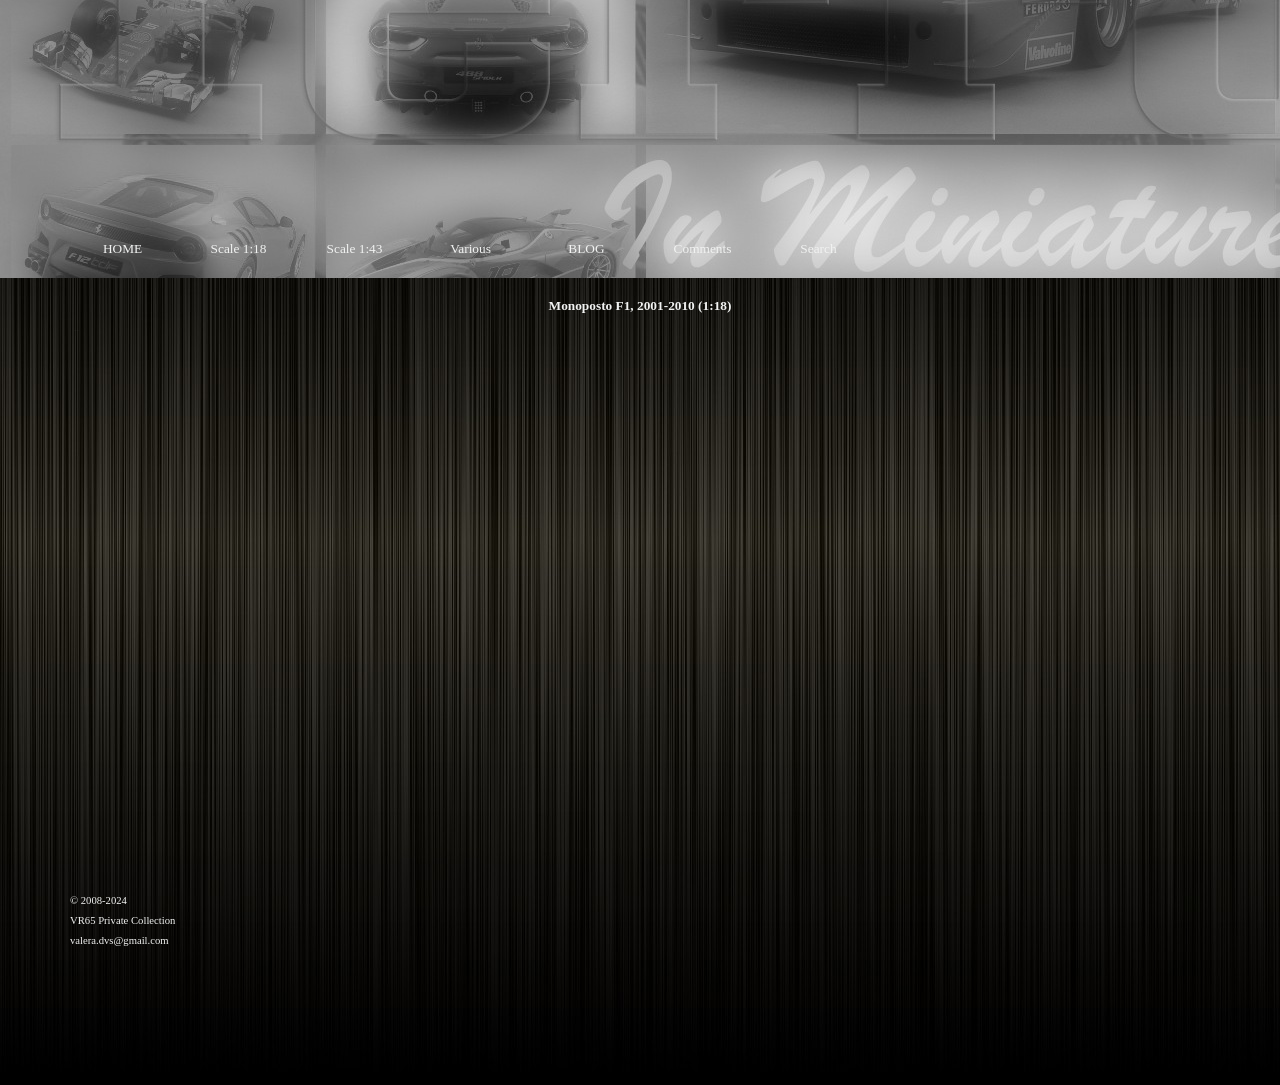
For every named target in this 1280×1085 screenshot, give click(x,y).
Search (818, 248)
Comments (703, 248)
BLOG (586, 248)
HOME (122, 248)
